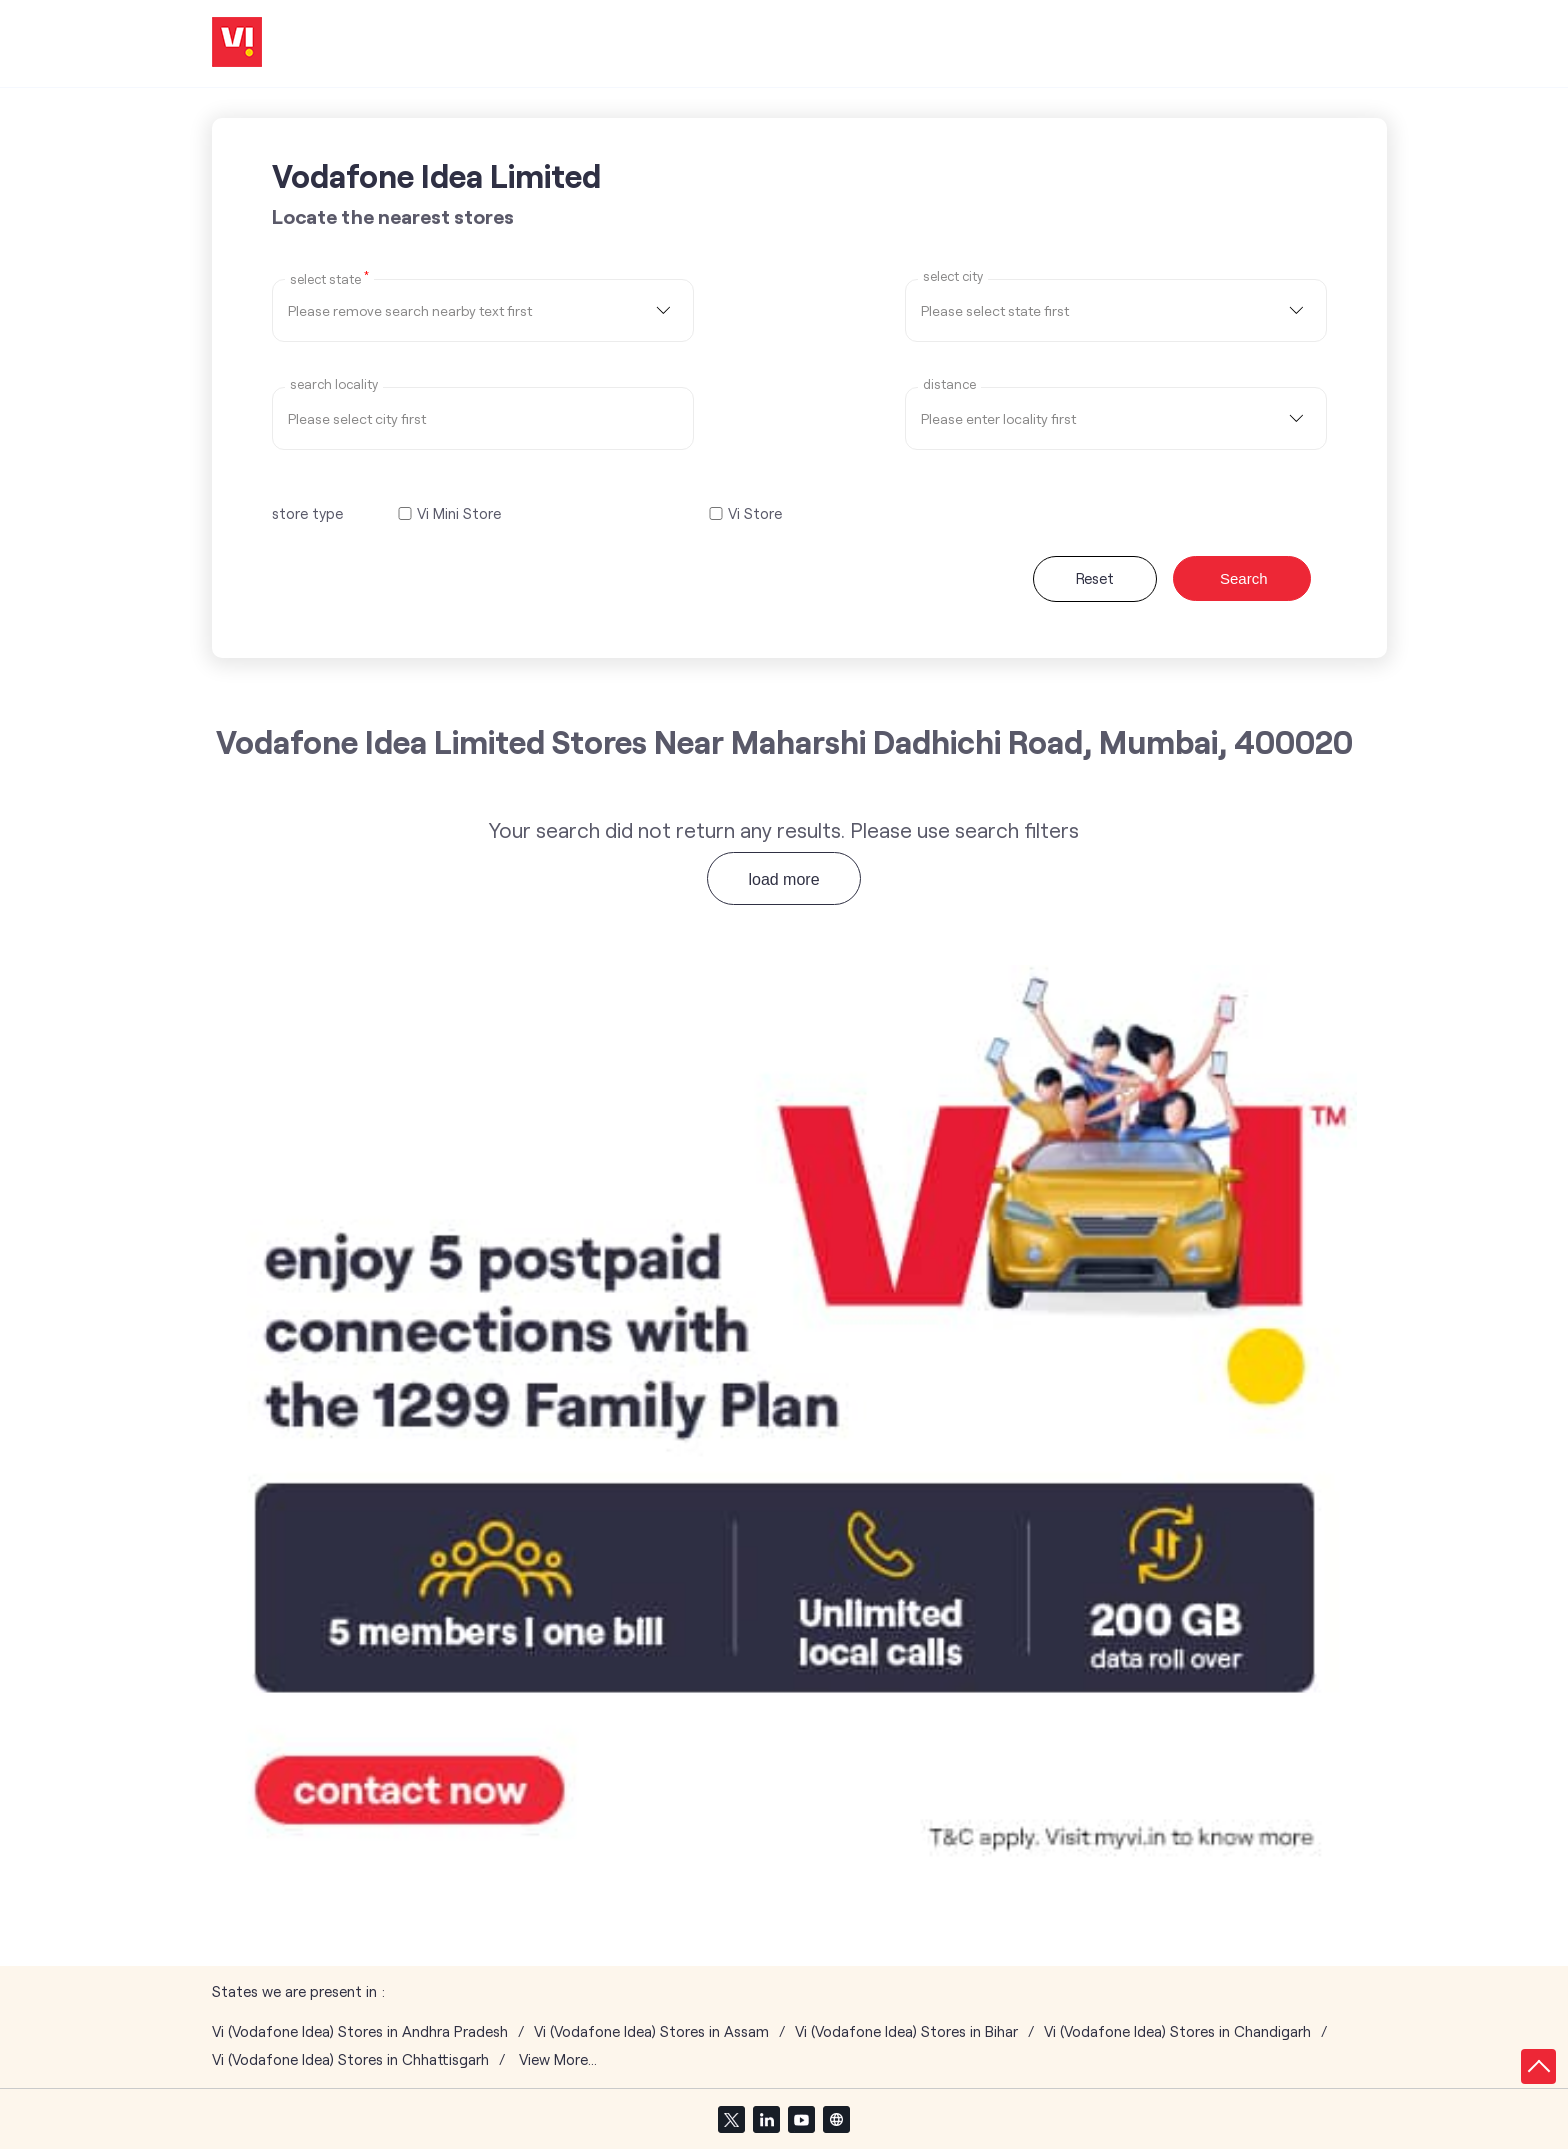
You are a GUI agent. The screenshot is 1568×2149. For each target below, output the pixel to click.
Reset (1095, 578)
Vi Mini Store (459, 513)
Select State (329, 278)
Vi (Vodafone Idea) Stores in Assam (651, 2031)
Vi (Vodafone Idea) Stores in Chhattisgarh (350, 2059)
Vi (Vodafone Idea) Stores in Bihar (906, 2031)
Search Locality (334, 384)
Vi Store (755, 513)
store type (307, 513)
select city (953, 276)
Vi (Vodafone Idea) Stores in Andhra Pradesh (360, 2031)
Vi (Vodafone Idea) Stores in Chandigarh (1177, 2031)
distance (949, 384)
